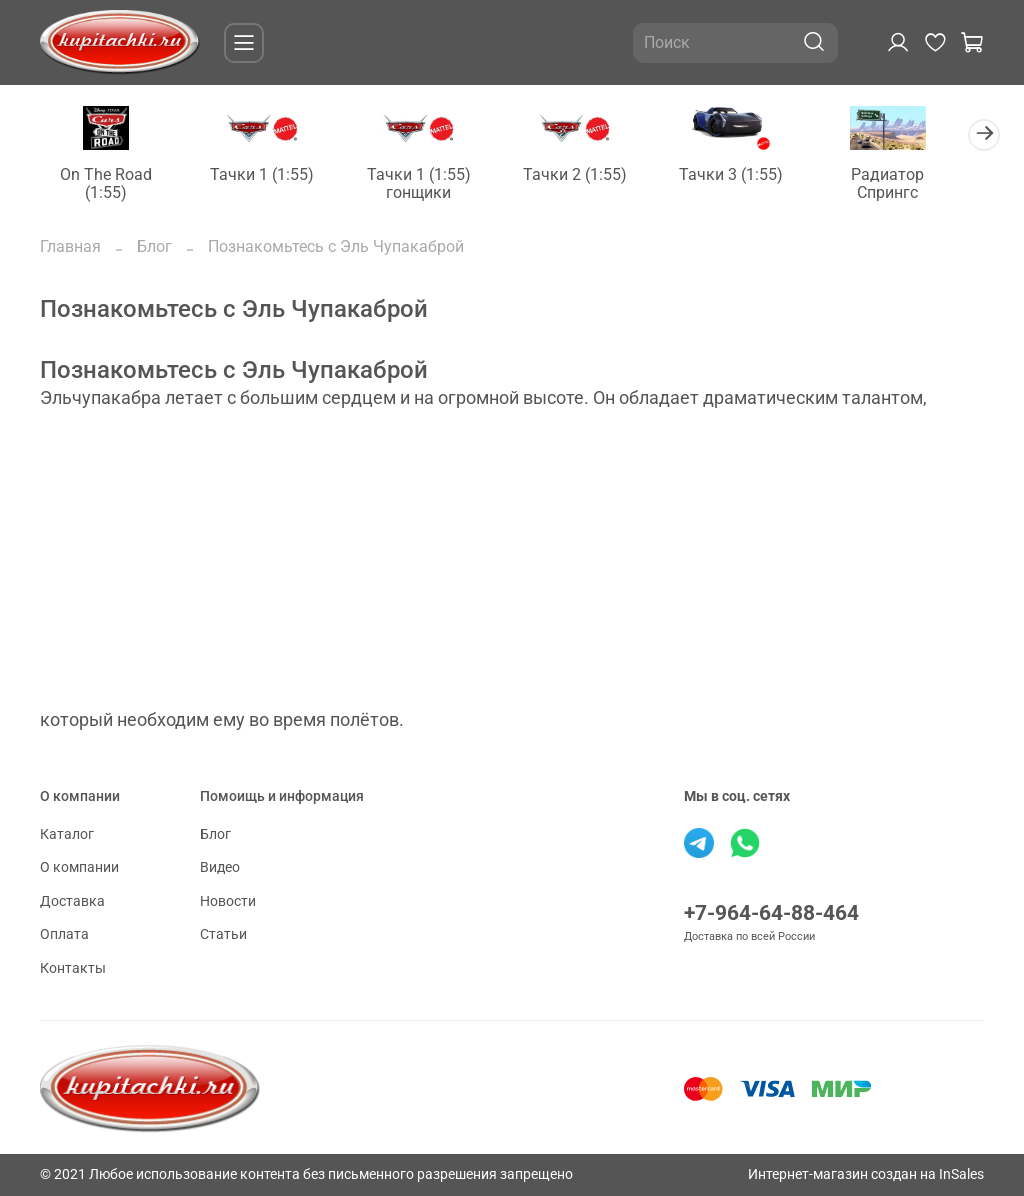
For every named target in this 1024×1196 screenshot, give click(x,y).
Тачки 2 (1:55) (593, 175)
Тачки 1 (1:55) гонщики (431, 184)
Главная (70, 248)
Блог (154, 248)
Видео (220, 867)
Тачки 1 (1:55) (270, 175)
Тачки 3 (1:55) (754, 175)
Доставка (72, 901)
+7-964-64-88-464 (771, 913)
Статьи (223, 935)
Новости (228, 901)
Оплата (64, 935)
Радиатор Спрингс (915, 184)
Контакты (73, 968)
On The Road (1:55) (109, 184)
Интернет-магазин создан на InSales (866, 1174)
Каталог (67, 834)
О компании (79, 867)
